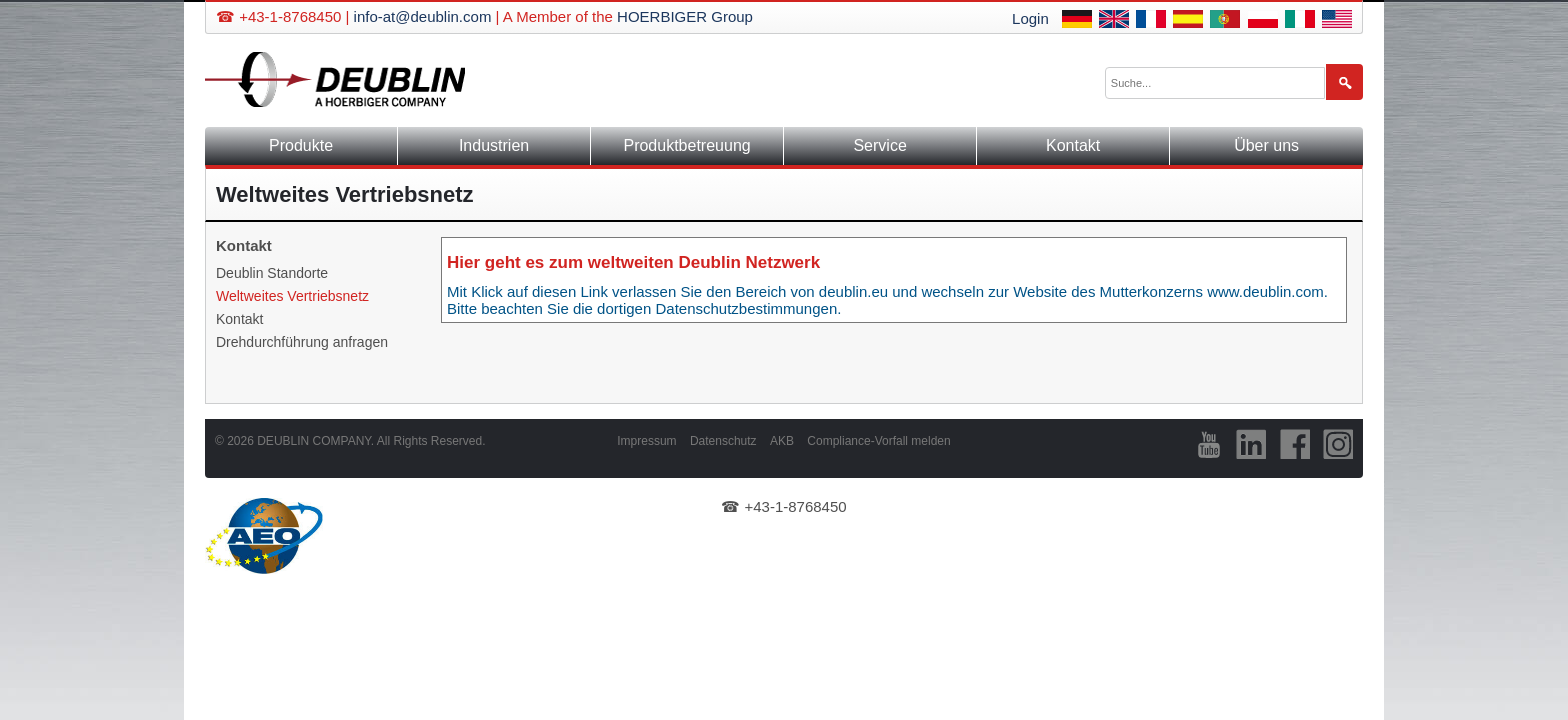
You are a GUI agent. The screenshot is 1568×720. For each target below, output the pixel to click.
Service (879, 145)
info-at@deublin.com (423, 16)
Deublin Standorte (272, 273)
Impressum (646, 441)
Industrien (494, 145)
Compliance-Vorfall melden (878, 441)
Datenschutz (723, 441)
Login (1030, 18)
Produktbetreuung (686, 145)
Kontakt (1073, 145)
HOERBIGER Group (685, 16)
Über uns (1266, 145)
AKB (782, 441)
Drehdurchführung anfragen (302, 342)
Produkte (301, 145)
